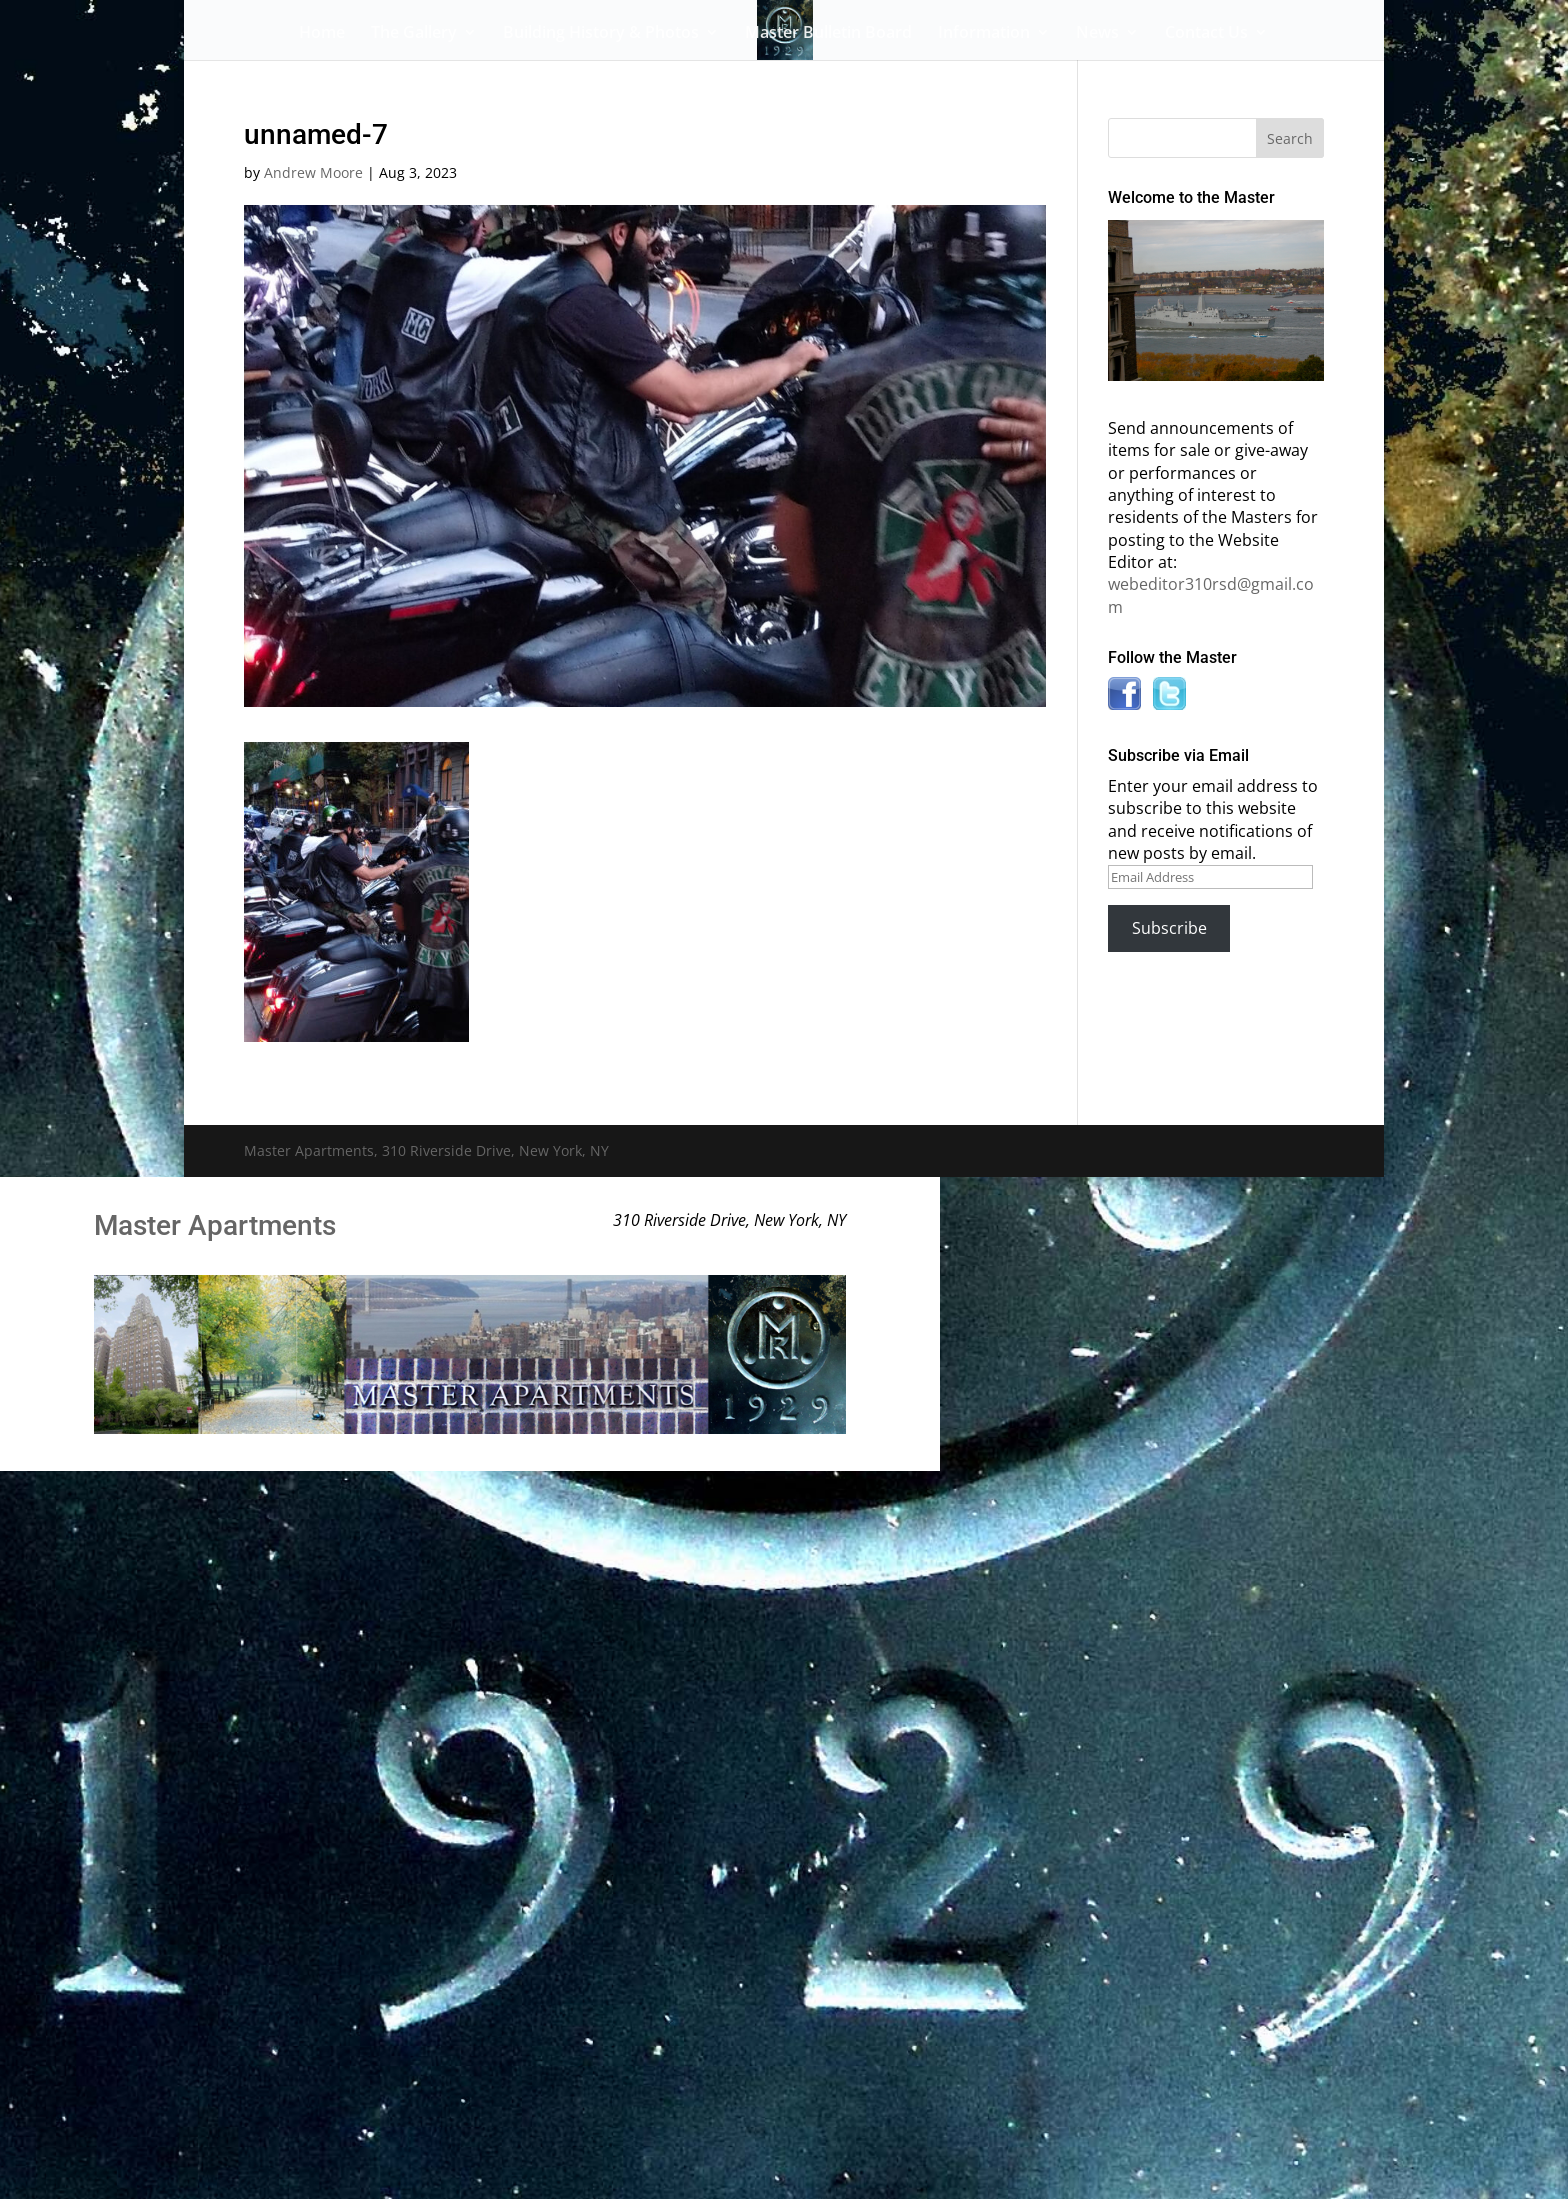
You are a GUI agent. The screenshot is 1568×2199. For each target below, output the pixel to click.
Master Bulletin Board (828, 34)
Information (984, 34)
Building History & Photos (601, 34)
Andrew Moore (313, 172)
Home (322, 34)
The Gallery (414, 34)
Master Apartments (215, 1225)
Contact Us (1206, 34)
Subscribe (1169, 928)
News (1097, 34)
